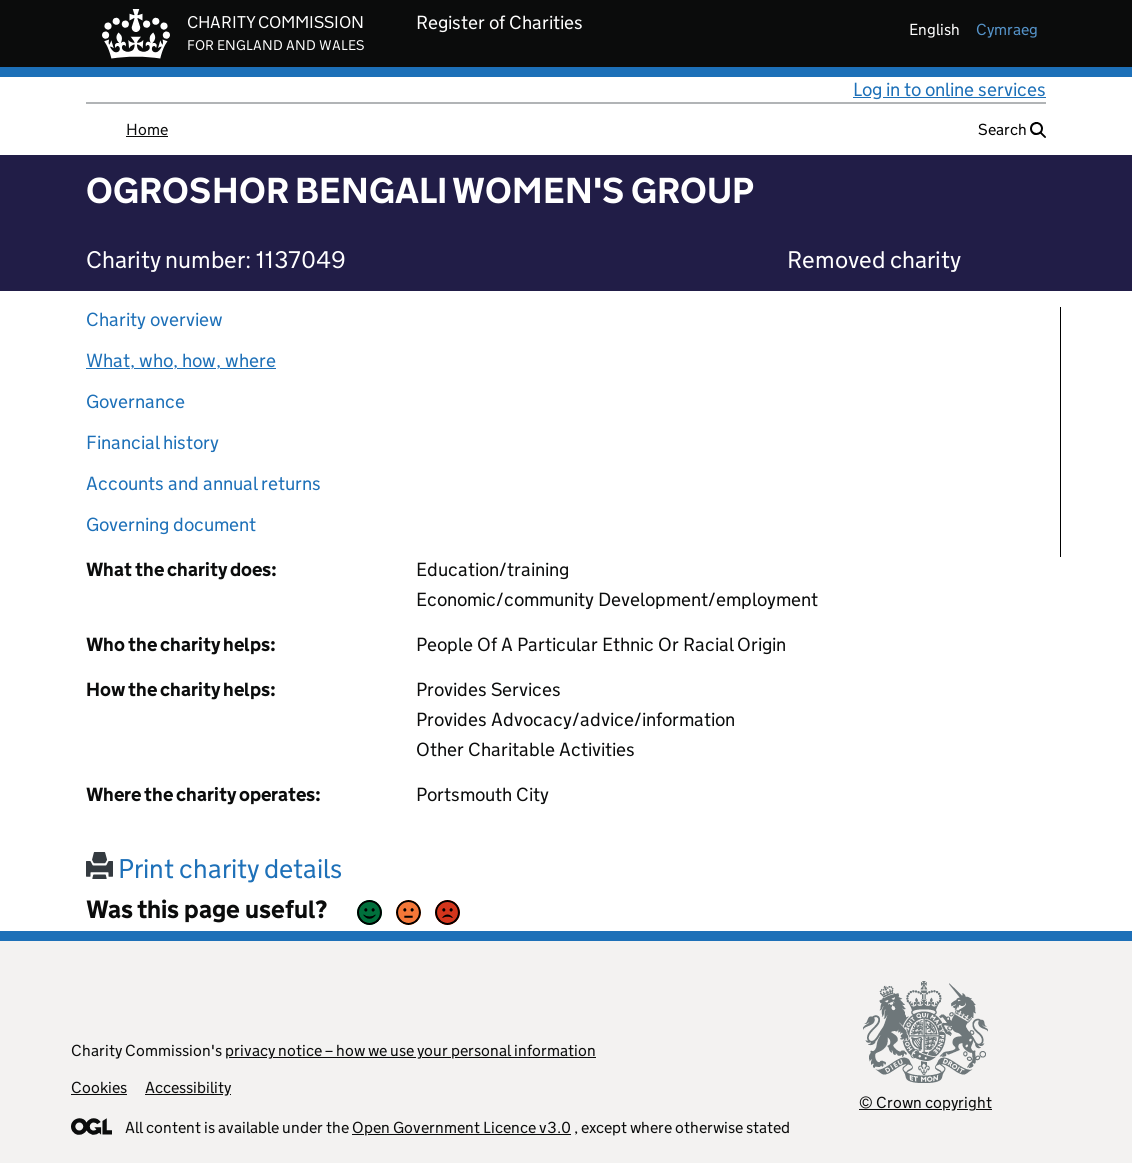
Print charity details (214, 868)
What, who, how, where (181, 360)
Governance (135, 401)
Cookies (99, 1087)
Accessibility (188, 1087)
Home (147, 129)
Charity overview (154, 319)
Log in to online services (949, 89)
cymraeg (1007, 29)
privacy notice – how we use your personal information (410, 1050)
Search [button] (1012, 129)
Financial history (152, 442)
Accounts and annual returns (203, 483)
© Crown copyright (925, 1102)
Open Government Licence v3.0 (461, 1127)
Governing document (171, 524)
